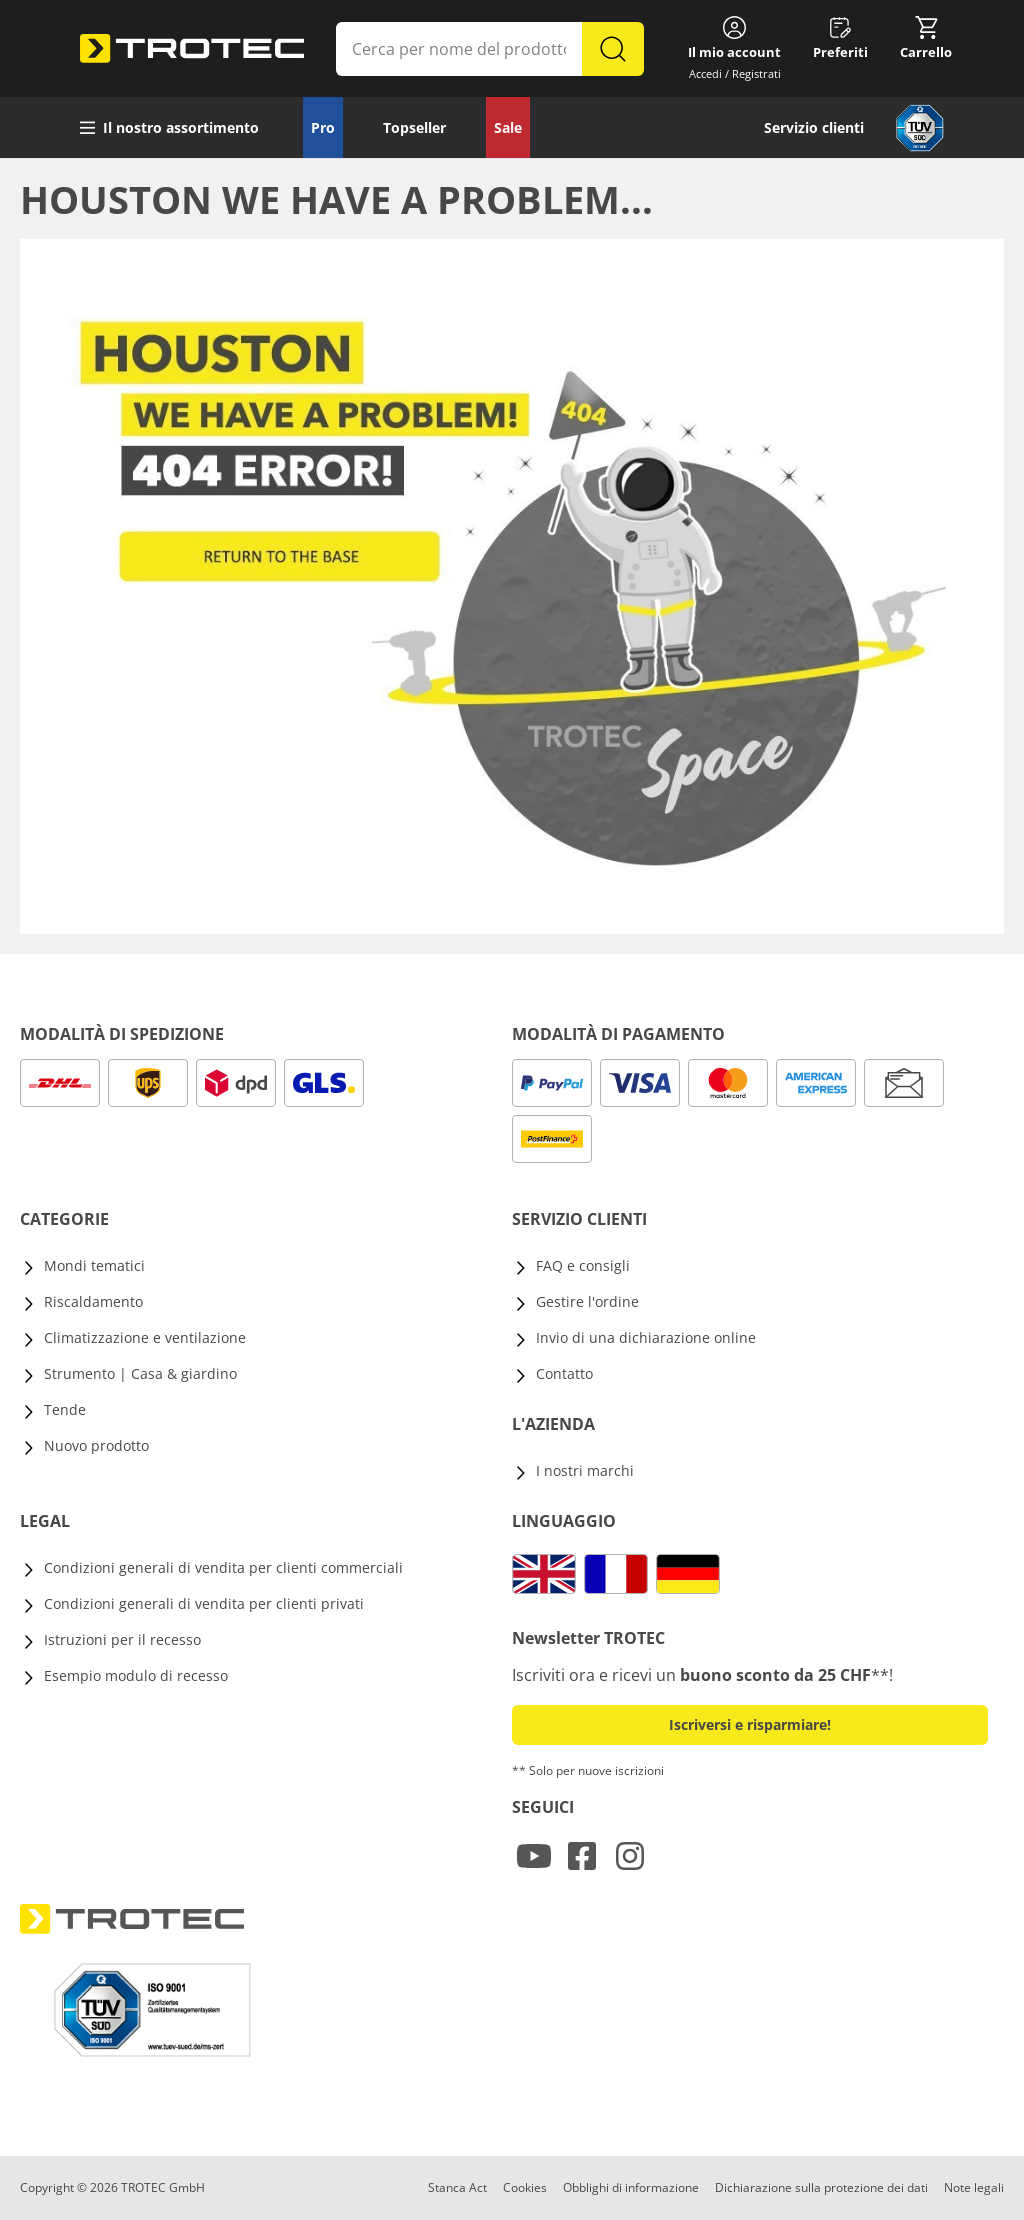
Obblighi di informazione (631, 2187)
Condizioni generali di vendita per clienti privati (204, 1603)
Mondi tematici (94, 1265)
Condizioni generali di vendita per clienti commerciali (223, 1567)
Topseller (414, 127)
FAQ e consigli (583, 1265)
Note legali (974, 2187)
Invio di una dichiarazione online (646, 1337)
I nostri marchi (585, 1470)
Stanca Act (457, 2187)
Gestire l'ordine (587, 1301)
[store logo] (192, 49)
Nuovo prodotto (96, 1445)
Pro (323, 127)
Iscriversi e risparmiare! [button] (750, 1724)
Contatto (564, 1373)
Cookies (525, 2187)
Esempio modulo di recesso (136, 1675)
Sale (508, 127)
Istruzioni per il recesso (122, 1639)
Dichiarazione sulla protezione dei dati (821, 2187)
